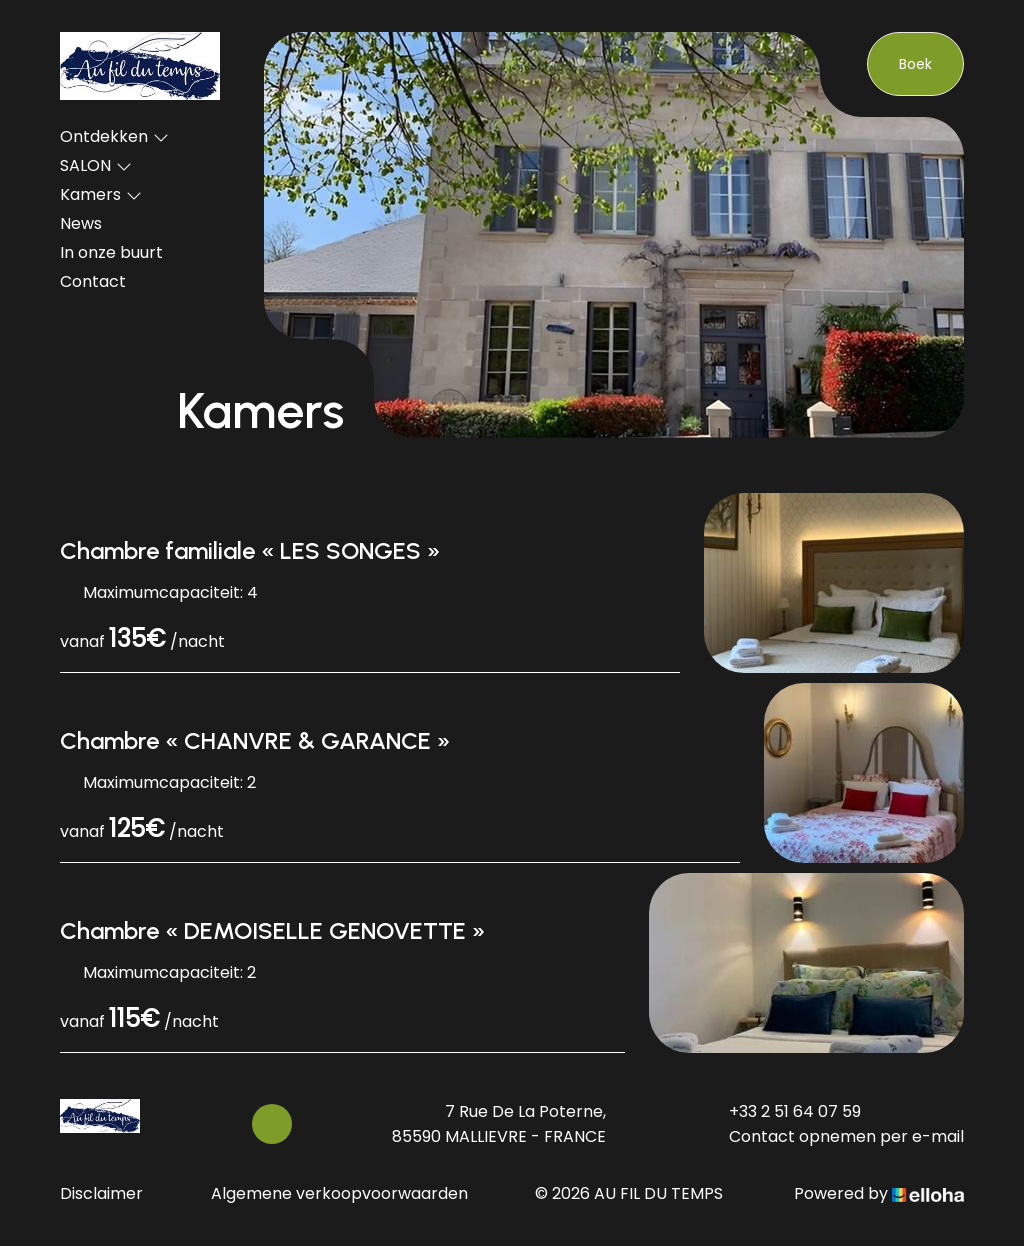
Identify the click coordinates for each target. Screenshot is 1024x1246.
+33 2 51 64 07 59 (783, 1111)
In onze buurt (111, 252)
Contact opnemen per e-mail (835, 1136)
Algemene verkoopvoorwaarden (339, 1193)
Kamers (101, 194)
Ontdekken (114, 136)
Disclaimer (101, 1193)
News (81, 223)
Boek (915, 64)
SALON (96, 165)
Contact (93, 281)
